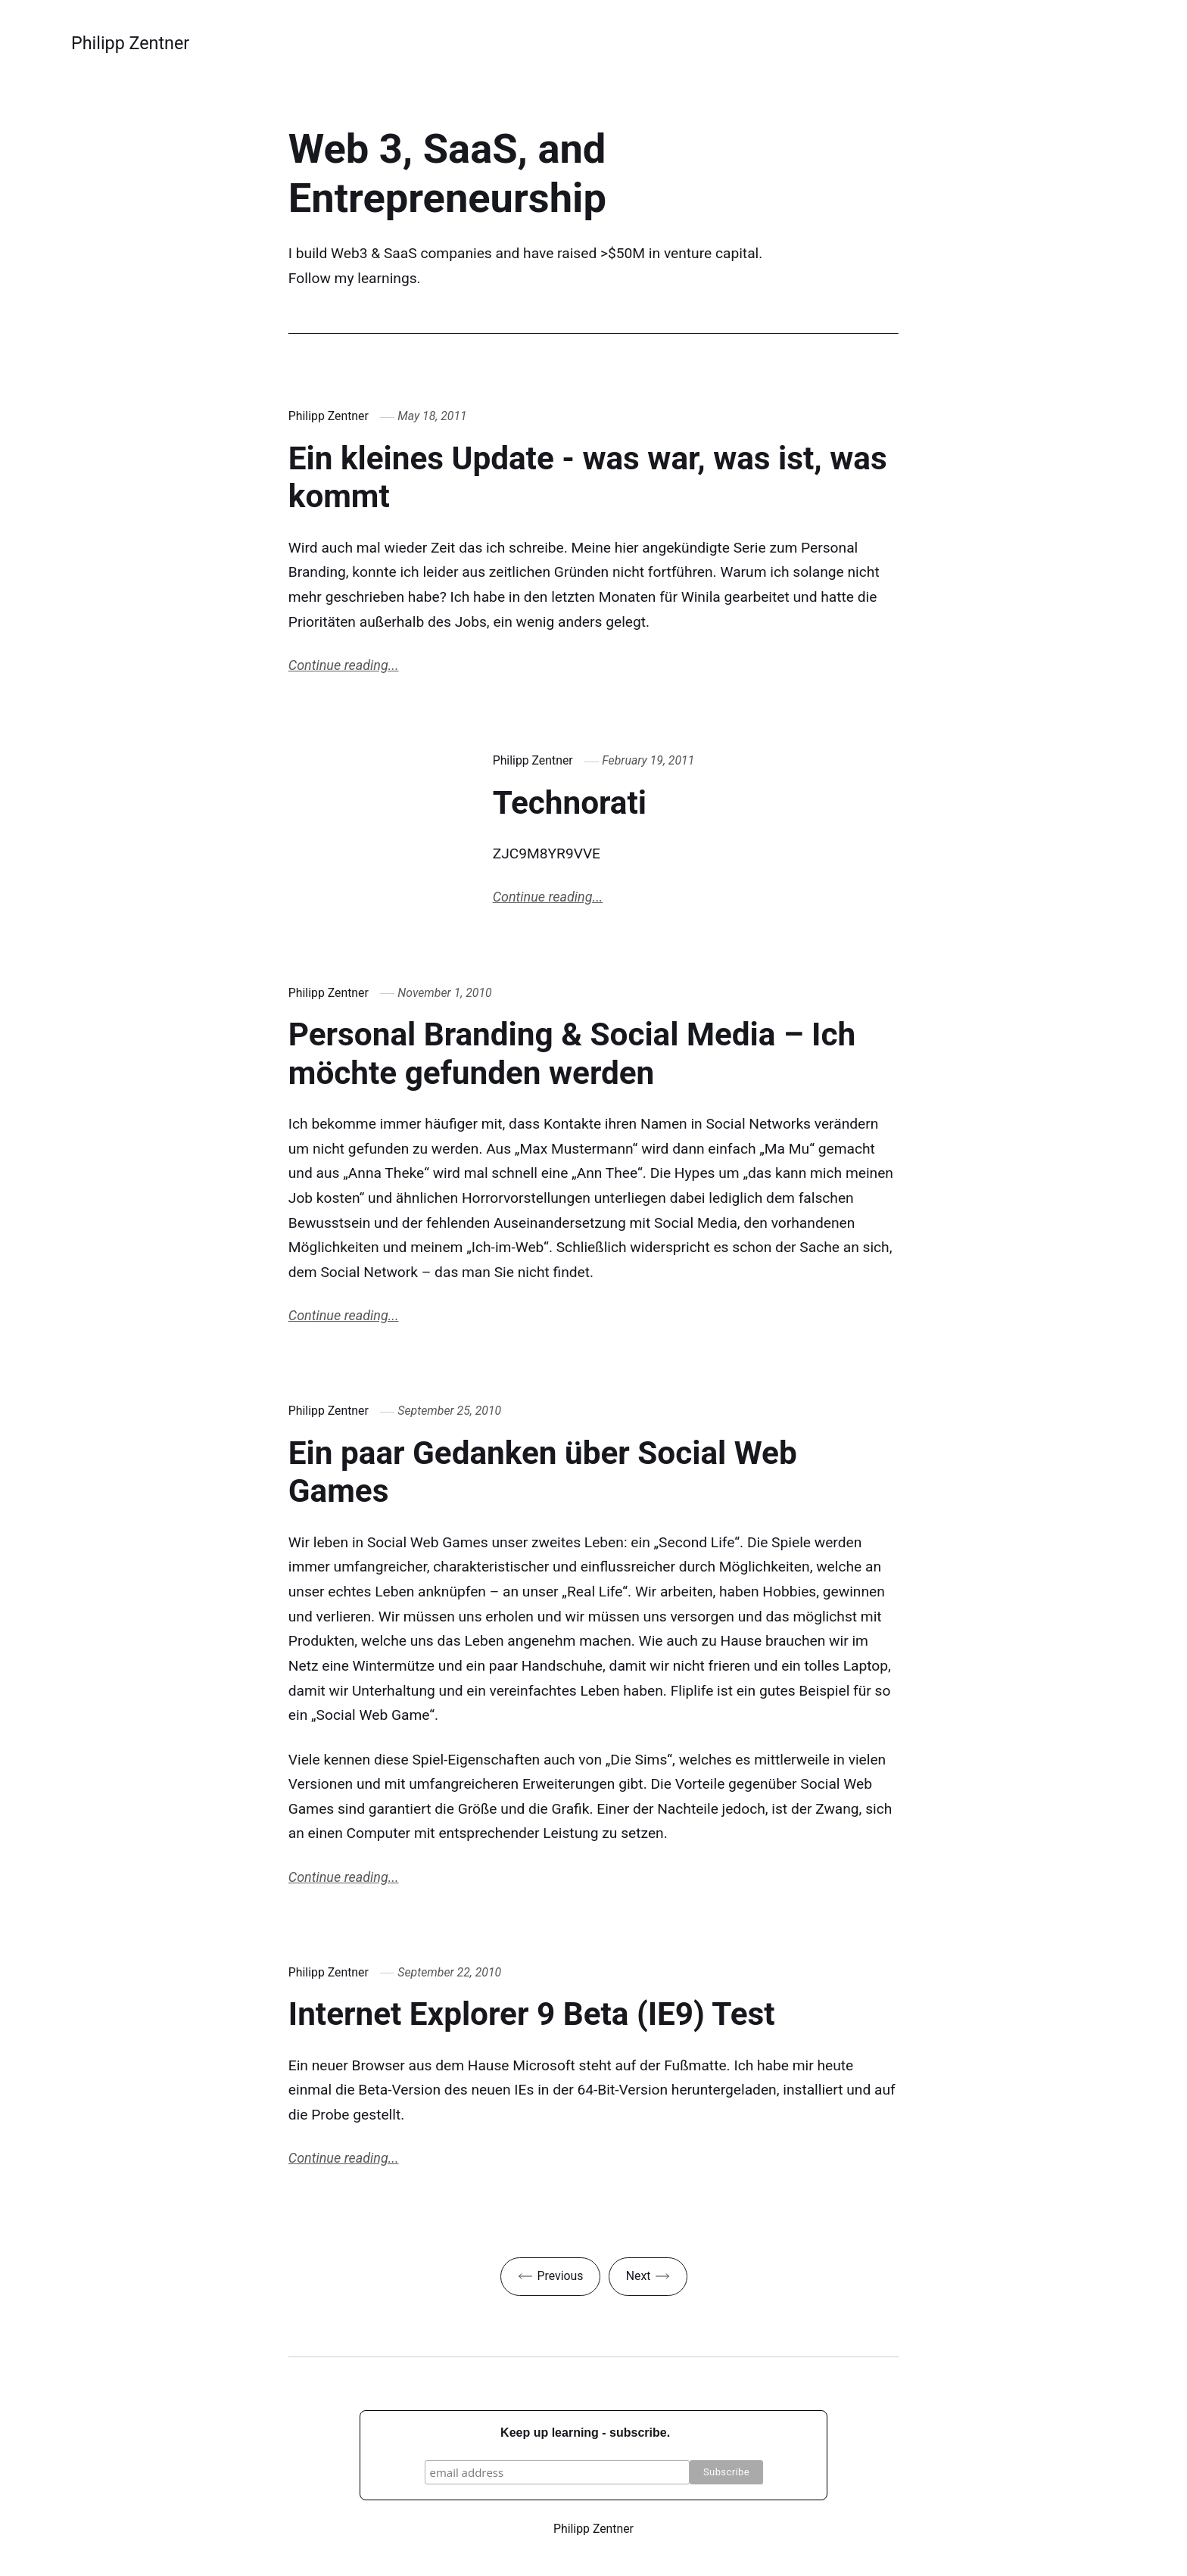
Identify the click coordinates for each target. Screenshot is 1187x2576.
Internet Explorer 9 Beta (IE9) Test (531, 2013)
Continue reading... (343, 665)
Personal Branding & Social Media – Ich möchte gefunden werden (571, 1054)
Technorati (569, 802)
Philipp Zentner (130, 43)
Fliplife (692, 1690)
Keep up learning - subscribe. (585, 2432)
